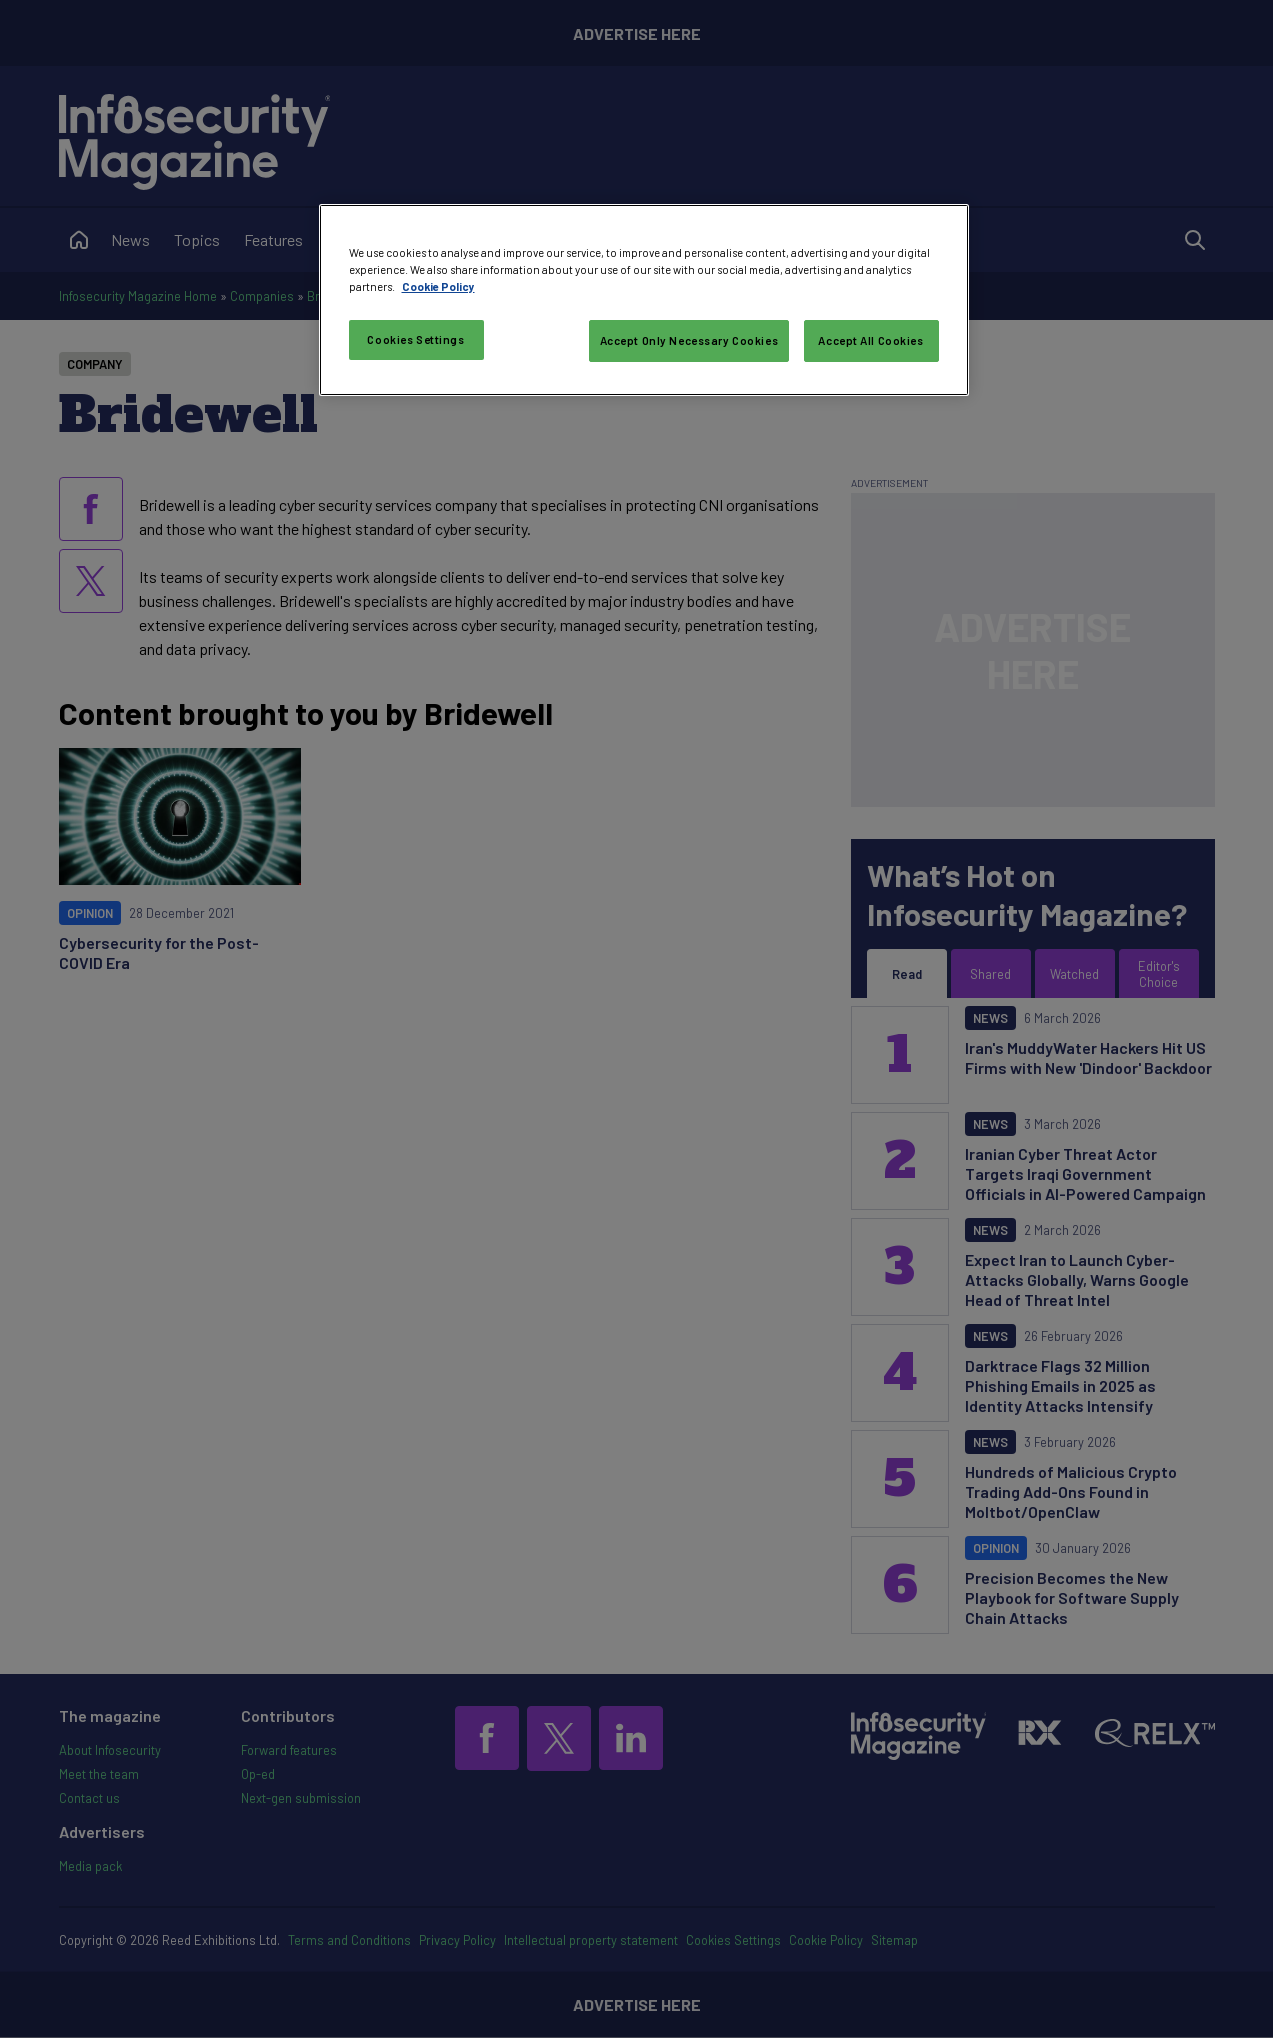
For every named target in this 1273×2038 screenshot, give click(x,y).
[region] (644, 300)
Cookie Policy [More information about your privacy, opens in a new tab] (438, 286)
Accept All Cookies (870, 340)
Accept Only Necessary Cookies (689, 340)
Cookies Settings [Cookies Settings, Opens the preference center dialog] (415, 339)
